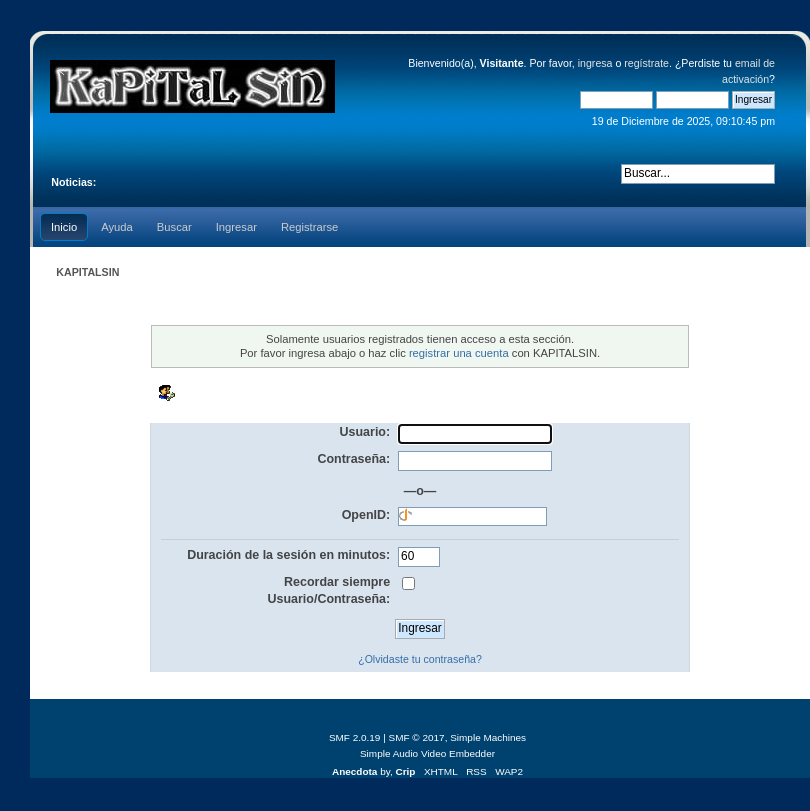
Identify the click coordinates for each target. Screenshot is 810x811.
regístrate (646, 63)
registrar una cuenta (459, 353)
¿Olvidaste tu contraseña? (420, 659)
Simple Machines (488, 737)
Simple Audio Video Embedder (427, 753)
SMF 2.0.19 (355, 737)
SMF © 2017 (417, 737)
